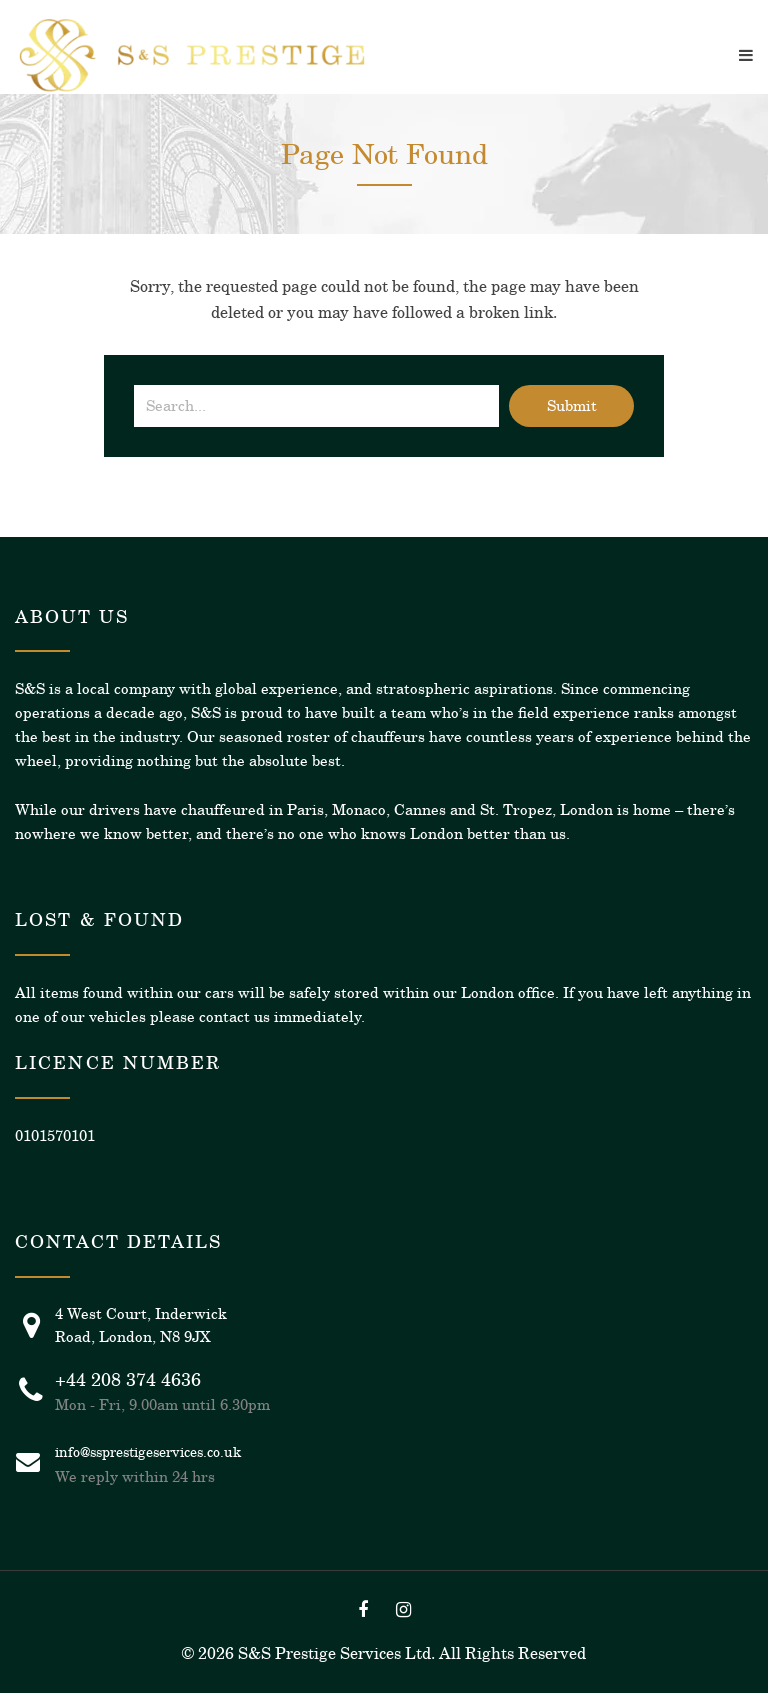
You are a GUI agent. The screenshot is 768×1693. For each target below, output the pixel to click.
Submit (572, 406)
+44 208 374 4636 (128, 1380)
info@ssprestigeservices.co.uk (148, 1452)
